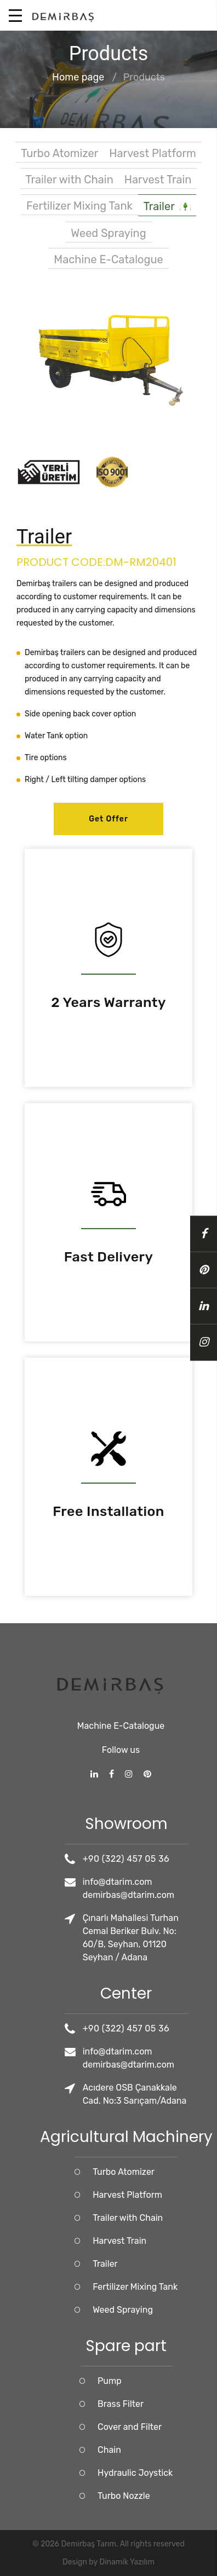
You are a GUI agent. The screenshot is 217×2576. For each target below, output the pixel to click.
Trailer (167, 206)
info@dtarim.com (169, 1882)
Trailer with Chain (69, 179)
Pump (161, 2381)
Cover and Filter (181, 2427)
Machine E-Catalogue (108, 259)
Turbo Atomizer (59, 153)
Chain (161, 2450)
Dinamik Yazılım (127, 2562)
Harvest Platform (152, 153)
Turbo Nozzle (175, 2496)
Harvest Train (158, 179)
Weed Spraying (108, 233)
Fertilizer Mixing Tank (79, 205)
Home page (78, 78)
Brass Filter (172, 2404)
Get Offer (108, 819)
